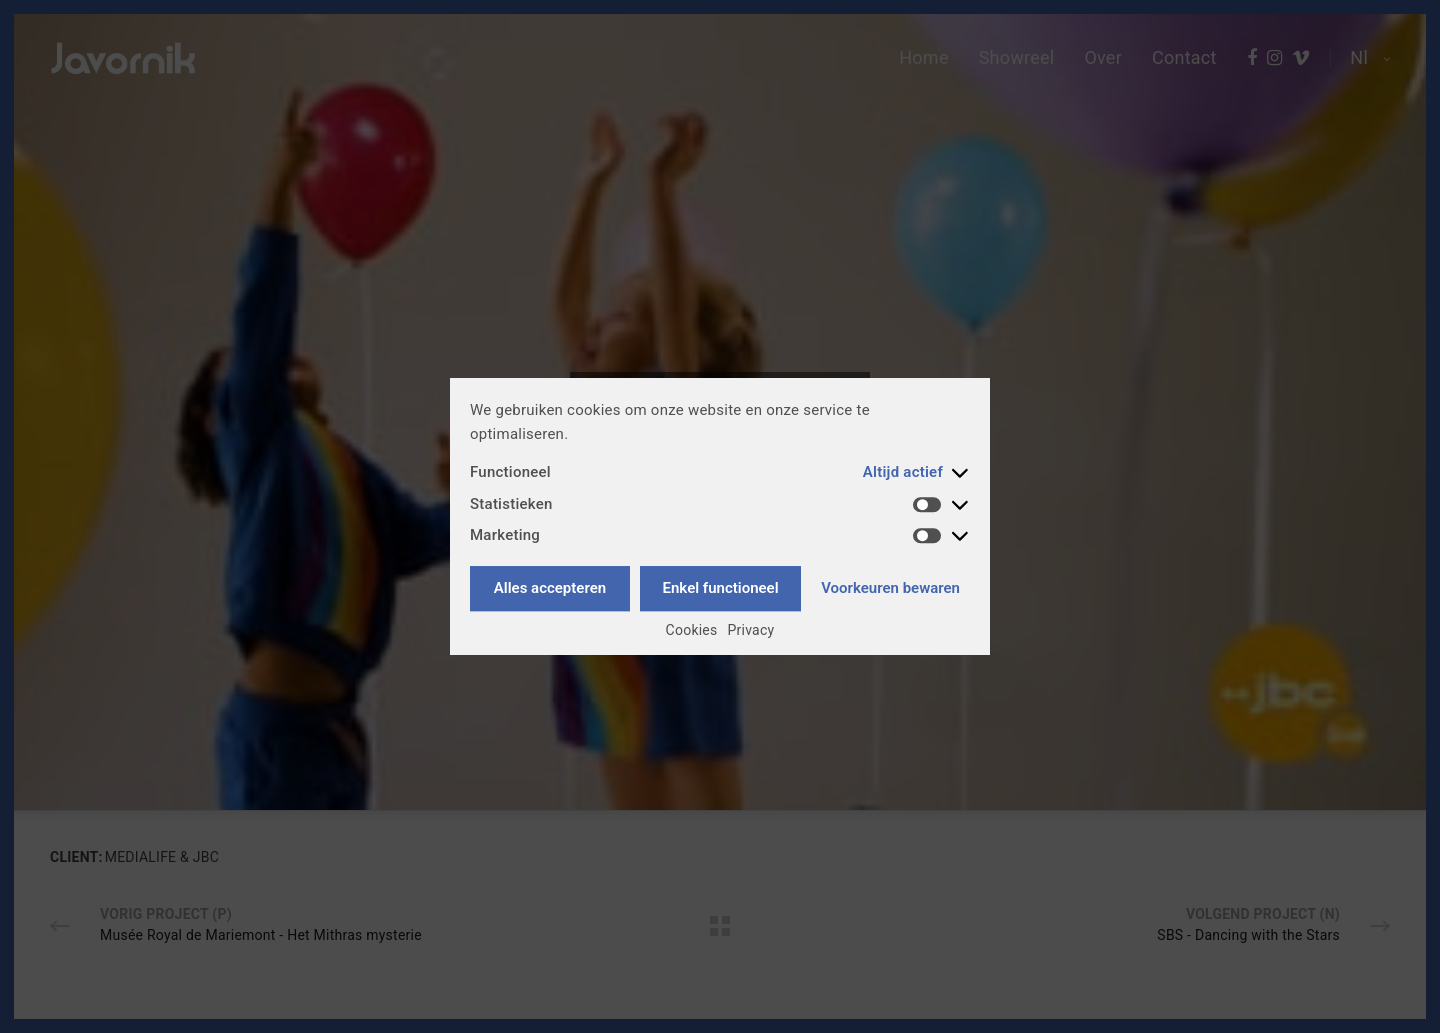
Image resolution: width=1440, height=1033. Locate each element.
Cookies (692, 630)
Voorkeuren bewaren (890, 588)
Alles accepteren (550, 588)
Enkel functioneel (721, 588)
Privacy (751, 630)
